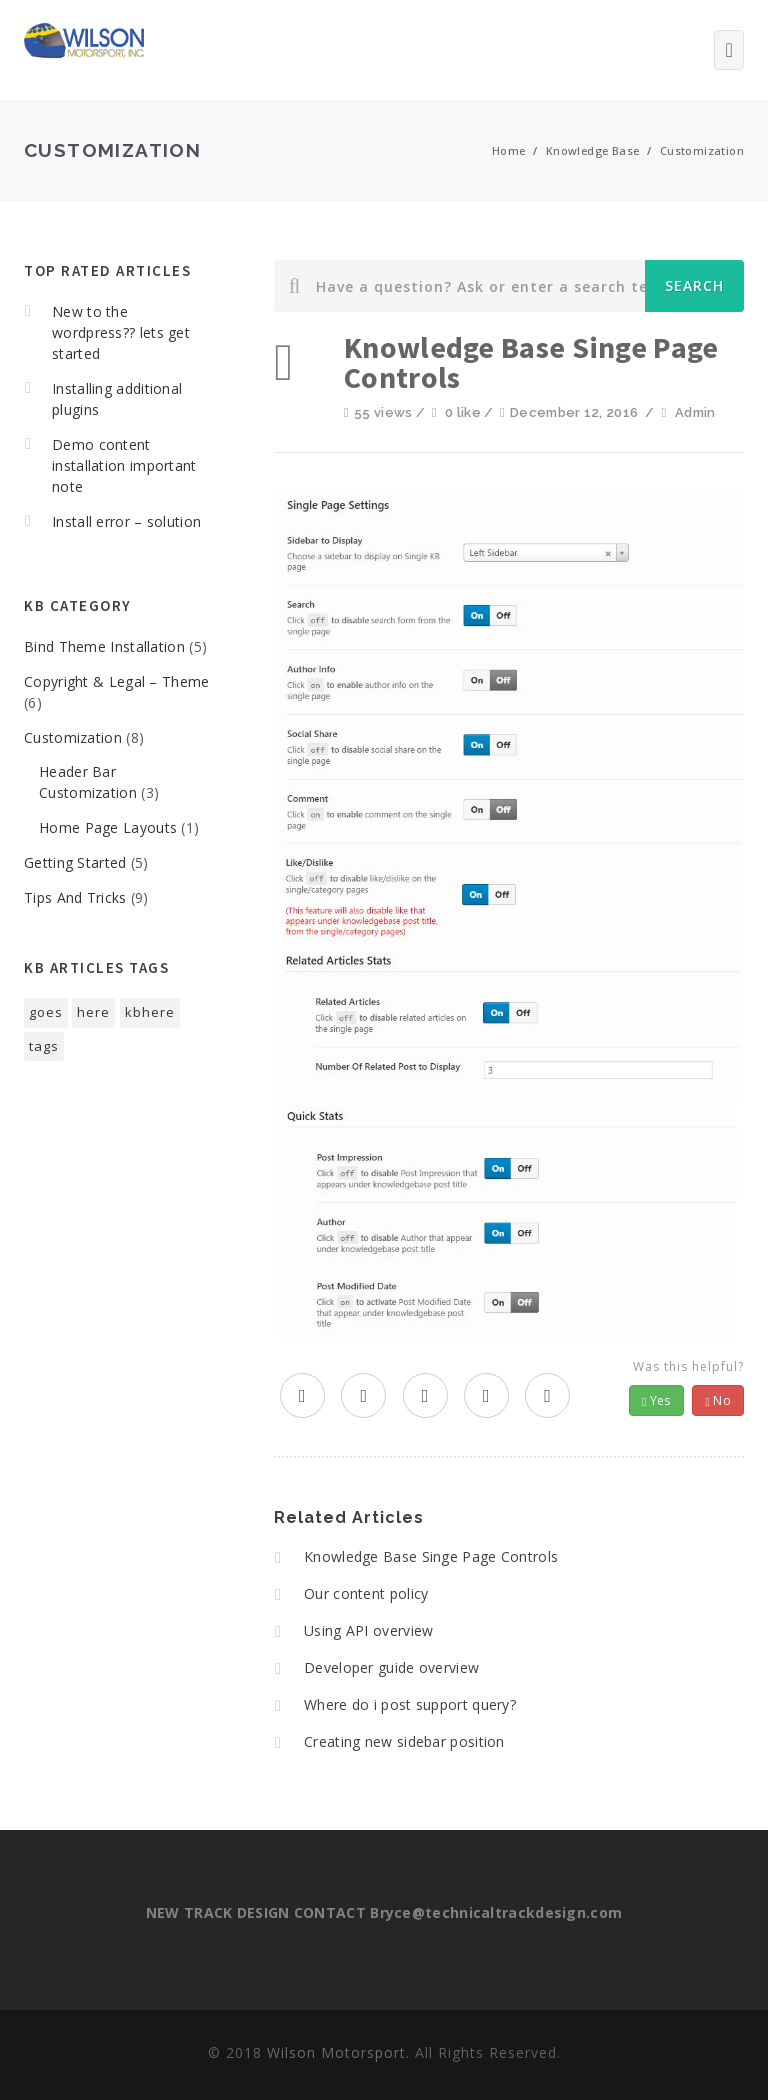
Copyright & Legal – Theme (117, 681)
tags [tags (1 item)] (44, 1046)
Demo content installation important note (124, 465)
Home (509, 150)
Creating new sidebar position (404, 1741)
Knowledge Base (593, 150)
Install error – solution (126, 521)
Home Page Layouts (108, 827)
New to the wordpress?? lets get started (121, 332)
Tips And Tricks (75, 897)
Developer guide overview (391, 1667)
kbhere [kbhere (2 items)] (150, 1012)
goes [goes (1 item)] (46, 1012)
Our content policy (366, 1593)
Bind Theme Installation (104, 646)
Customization (702, 150)
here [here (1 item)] (93, 1012)
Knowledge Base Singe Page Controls (431, 1556)
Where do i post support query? (410, 1704)
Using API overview (368, 1630)
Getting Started (75, 862)
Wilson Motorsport (336, 2052)
